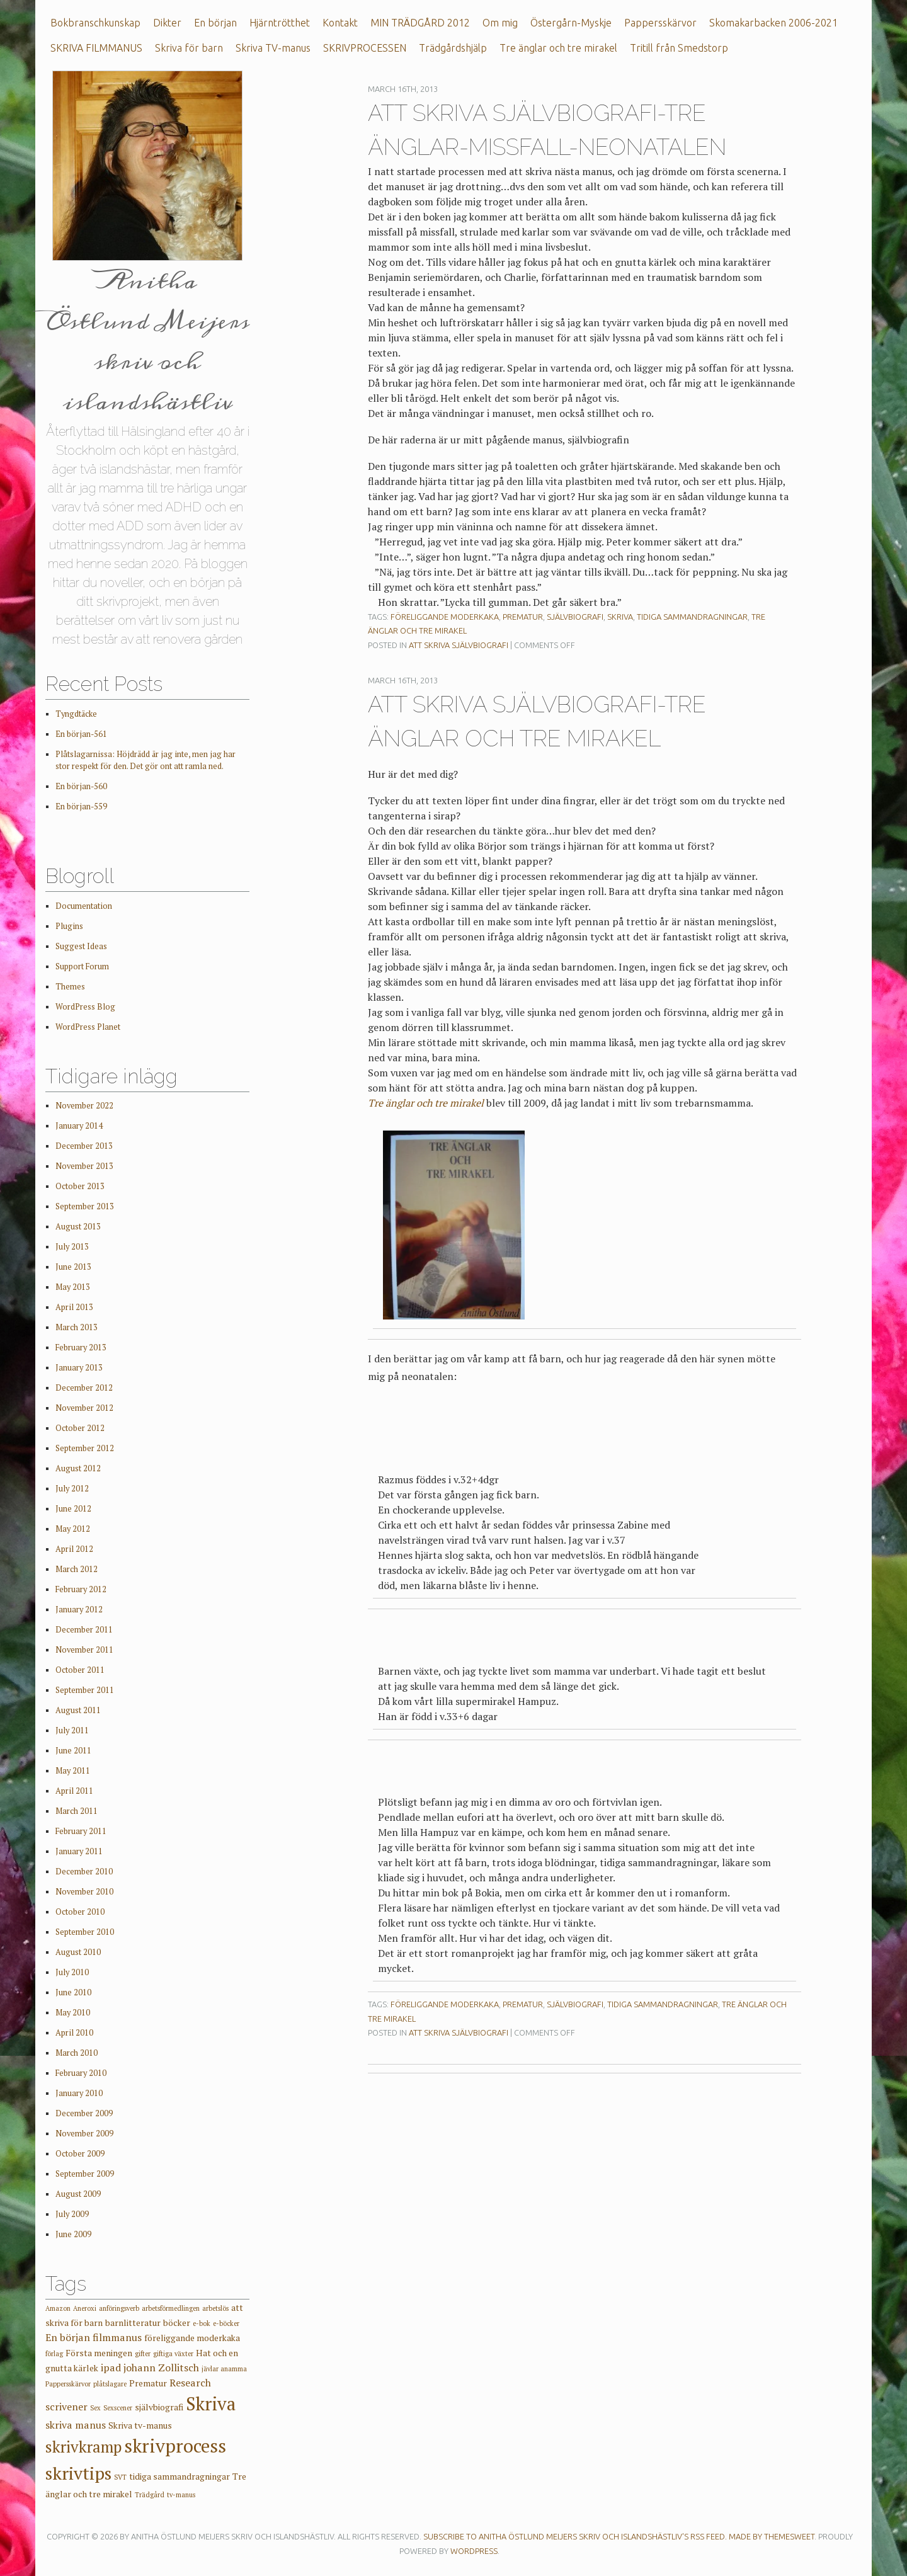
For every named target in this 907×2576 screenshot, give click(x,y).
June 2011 (73, 1750)
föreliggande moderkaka (445, 616)
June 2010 (73, 1992)
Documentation (83, 906)
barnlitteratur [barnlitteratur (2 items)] (133, 2322)
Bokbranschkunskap (95, 22)
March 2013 (76, 1327)
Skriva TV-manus (273, 48)
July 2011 (72, 1730)
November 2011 (84, 1649)
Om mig (500, 22)
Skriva (620, 616)
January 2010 (79, 2093)
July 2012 (72, 1488)
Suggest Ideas (81, 946)
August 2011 (78, 1710)
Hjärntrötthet (279, 22)
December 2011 (84, 1629)
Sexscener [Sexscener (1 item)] (117, 2407)
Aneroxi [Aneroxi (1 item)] (84, 2308)
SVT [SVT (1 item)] (120, 2477)
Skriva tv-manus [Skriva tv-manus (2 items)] (140, 2425)
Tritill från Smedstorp (679, 48)
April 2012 (74, 1549)
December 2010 (84, 1871)
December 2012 (84, 1387)
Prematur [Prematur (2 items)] (148, 2383)
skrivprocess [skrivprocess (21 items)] (175, 2446)
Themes (70, 986)
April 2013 (74, 1307)
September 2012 (84, 1448)
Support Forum (82, 966)
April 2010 (74, 2032)
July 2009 (72, 2214)
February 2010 (80, 2073)
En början (215, 22)
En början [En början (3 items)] (67, 2337)
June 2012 (73, 1508)
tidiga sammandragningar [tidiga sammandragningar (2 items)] (179, 2476)
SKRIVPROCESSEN (364, 48)
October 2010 (80, 1911)
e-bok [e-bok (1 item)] (201, 2323)
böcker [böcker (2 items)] (176, 2322)
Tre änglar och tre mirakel (558, 48)
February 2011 (80, 1831)
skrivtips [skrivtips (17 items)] (78, 2473)
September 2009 (84, 2174)
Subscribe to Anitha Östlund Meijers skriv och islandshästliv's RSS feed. (575, 2536)
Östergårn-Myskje (571, 22)
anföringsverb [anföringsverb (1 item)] (119, 2308)
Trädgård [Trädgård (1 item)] (149, 2494)
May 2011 (72, 1770)
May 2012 (72, 1529)
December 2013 (84, 1146)
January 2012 (79, 1609)
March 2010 (76, 2053)
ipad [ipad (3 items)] (111, 2367)
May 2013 (72, 1287)
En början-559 (81, 806)
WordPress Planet (87, 1027)
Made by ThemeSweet (771, 2536)
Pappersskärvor (660, 22)
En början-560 (81, 786)
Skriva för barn (189, 48)
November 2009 (84, 2133)
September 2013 (84, 1206)
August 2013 (78, 1226)
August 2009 (78, 2194)
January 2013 (79, 1367)
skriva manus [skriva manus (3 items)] (75, 2425)
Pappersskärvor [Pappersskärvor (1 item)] (68, 2383)
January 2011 (79, 1851)
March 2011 (76, 1811)
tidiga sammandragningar (692, 616)
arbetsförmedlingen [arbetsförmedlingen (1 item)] (171, 2308)
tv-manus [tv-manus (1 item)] (181, 2494)
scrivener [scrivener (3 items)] (66, 2407)
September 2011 (84, 1690)
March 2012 (76, 1569)
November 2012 (84, 1408)
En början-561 (81, 734)
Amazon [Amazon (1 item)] (58, 2308)
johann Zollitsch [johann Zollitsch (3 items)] (161, 2367)
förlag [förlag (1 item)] (54, 2353)
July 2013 (72, 1246)
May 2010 (72, 2012)
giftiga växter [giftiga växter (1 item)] (173, 2353)
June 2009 (73, 2234)
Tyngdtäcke (76, 714)
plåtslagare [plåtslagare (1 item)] (110, 2383)
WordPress (474, 2550)
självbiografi (575, 616)
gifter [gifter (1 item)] (143, 2353)
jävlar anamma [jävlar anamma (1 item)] (224, 2368)
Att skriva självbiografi (458, 645)
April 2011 (74, 1791)
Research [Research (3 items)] (190, 2383)
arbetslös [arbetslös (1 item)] (215, 2308)
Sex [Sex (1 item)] (95, 2407)
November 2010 (84, 1891)
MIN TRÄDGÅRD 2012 (420, 22)
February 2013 (80, 1347)
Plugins (69, 926)
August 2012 (78, 1468)
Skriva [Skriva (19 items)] (211, 2403)
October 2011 (80, 1670)
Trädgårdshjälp (453, 48)
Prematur (523, 616)
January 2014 (79, 1125)
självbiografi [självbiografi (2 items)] (159, 2407)
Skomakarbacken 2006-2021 (773, 22)
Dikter (167, 22)
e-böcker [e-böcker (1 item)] (226, 2323)
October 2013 (80, 1186)
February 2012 (80, 1589)
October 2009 (80, 2153)
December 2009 (84, 2113)
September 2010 (84, 1932)
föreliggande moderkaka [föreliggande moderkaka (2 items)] (192, 2338)
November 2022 (84, 1105)
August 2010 (78, 1952)
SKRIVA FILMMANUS (96, 48)
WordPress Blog (85, 1006)
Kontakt (340, 22)
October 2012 (80, 1428)
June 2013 (73, 1267)
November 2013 (84, 1166)
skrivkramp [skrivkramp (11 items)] (83, 2446)
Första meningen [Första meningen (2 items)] (99, 2353)
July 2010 (72, 1972)
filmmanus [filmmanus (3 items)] (117, 2337)
